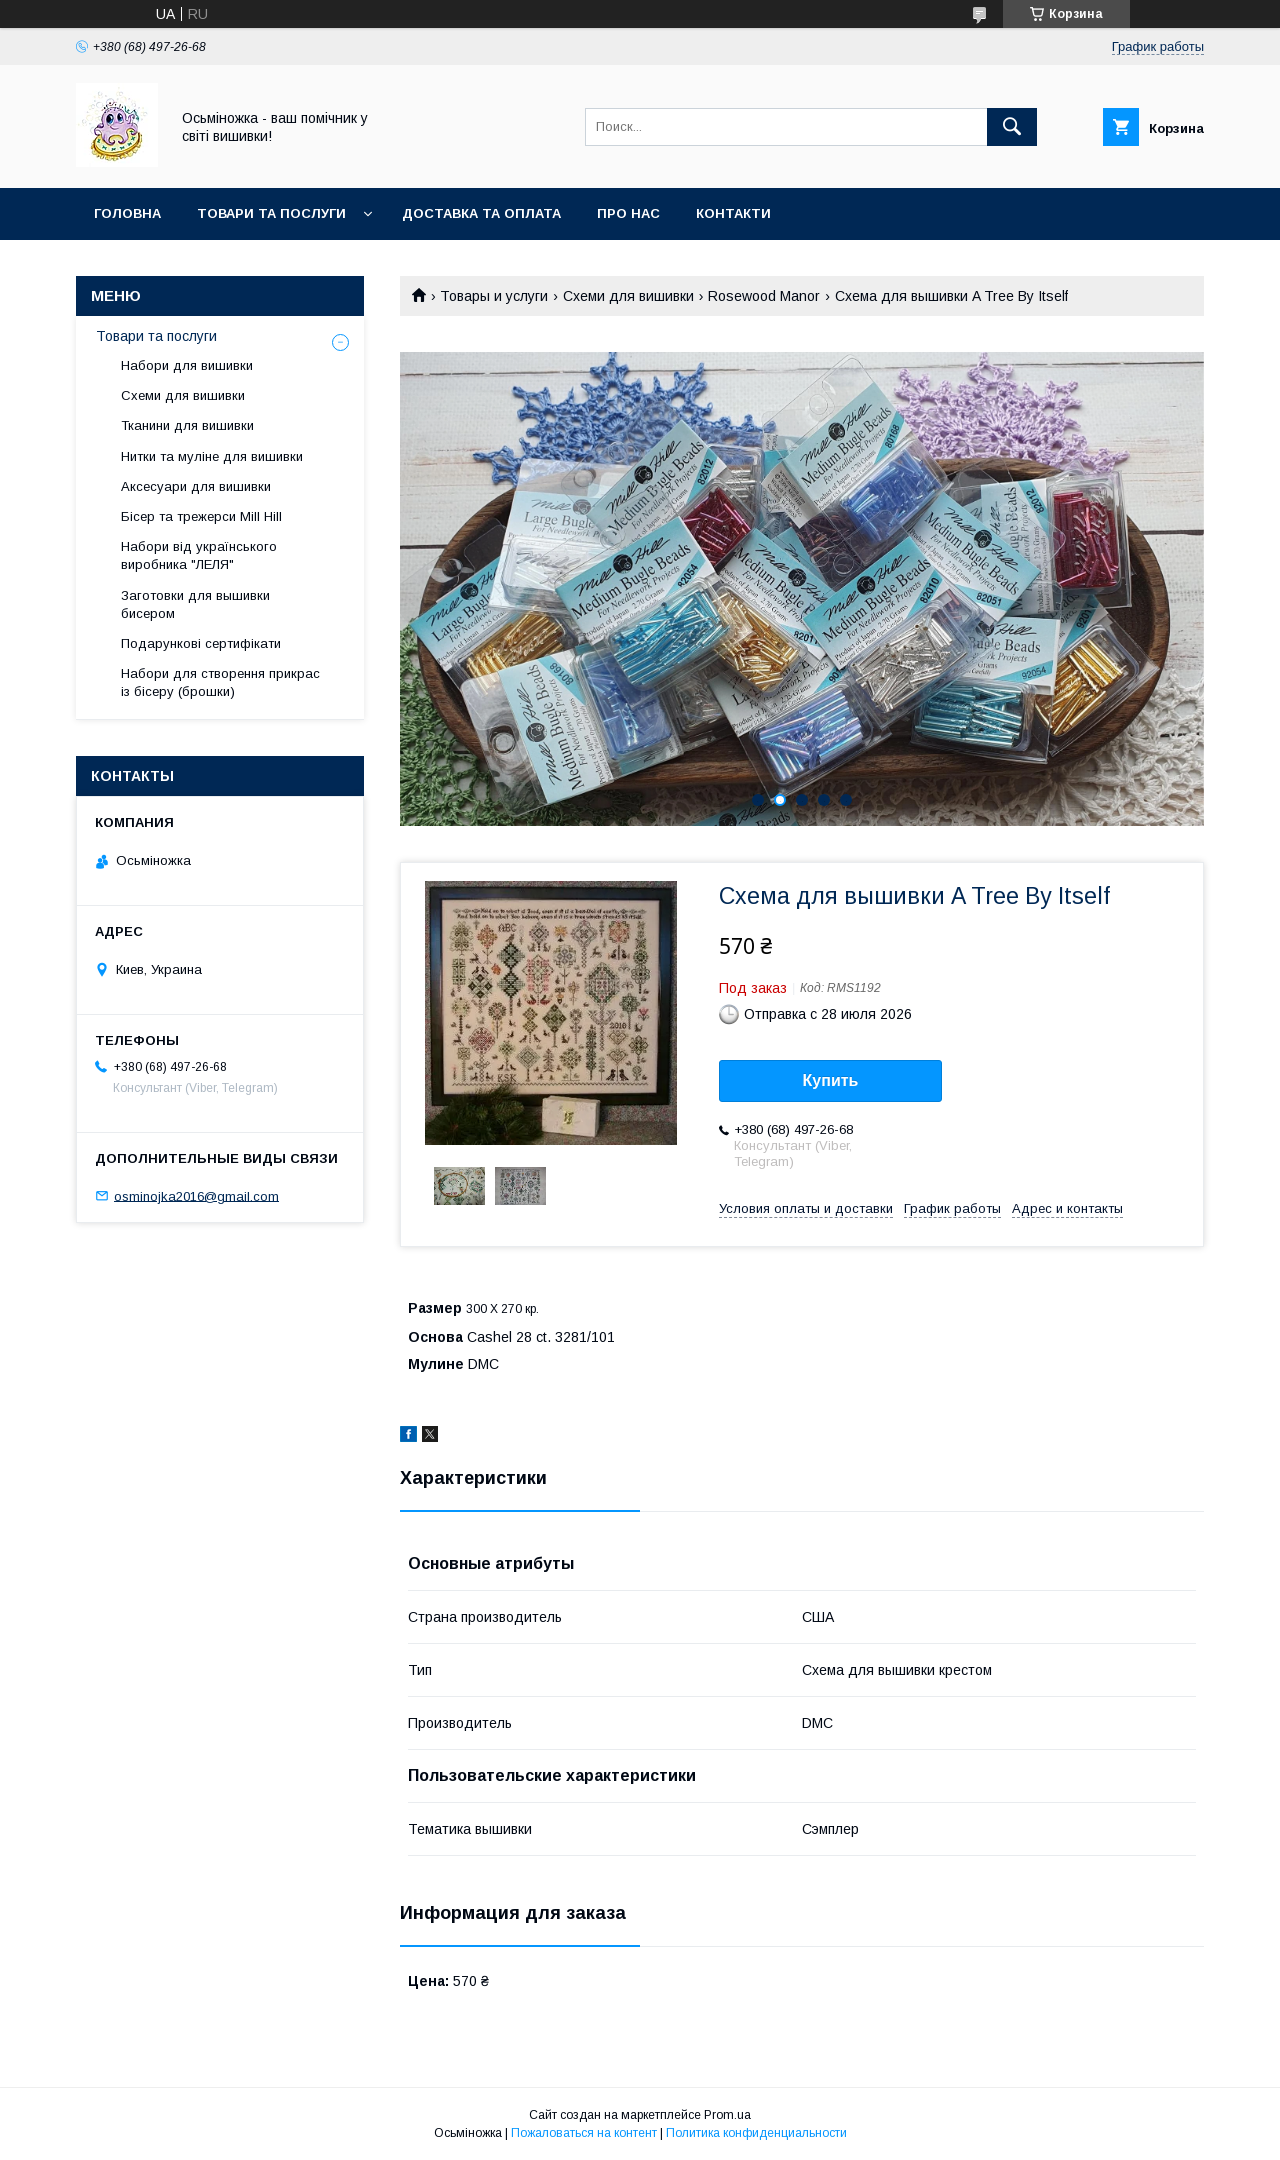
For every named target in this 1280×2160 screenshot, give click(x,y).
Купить (831, 1080)
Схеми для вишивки (628, 296)
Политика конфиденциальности (756, 2133)
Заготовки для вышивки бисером (195, 604)
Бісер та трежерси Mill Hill (201, 516)
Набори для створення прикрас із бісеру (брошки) (220, 682)
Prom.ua (727, 2115)
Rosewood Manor (764, 296)
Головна (127, 213)
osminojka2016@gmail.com (196, 1195)
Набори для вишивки (187, 365)
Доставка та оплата (481, 213)
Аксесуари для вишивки (196, 486)
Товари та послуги (271, 213)
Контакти (733, 213)
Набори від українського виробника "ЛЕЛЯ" (199, 555)
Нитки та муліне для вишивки (212, 456)
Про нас (628, 213)
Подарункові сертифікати (201, 643)
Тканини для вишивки (187, 425)
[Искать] (1012, 127)
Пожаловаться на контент (584, 2133)
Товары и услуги (494, 296)
